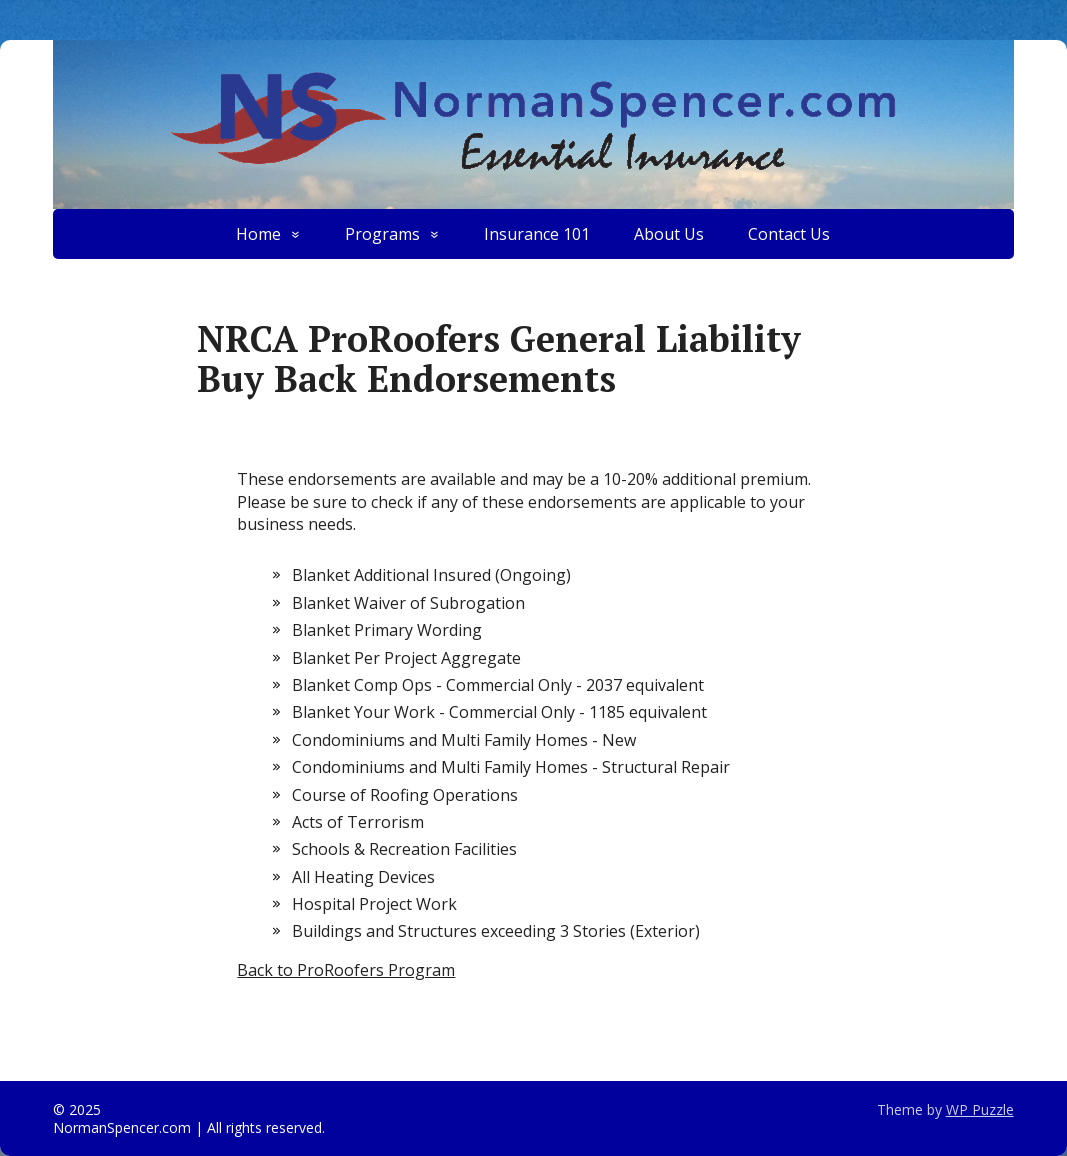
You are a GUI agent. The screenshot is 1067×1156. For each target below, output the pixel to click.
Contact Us (789, 234)
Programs (382, 234)
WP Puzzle (980, 1109)
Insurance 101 (537, 234)
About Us (669, 234)
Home (258, 234)
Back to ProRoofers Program (346, 970)
